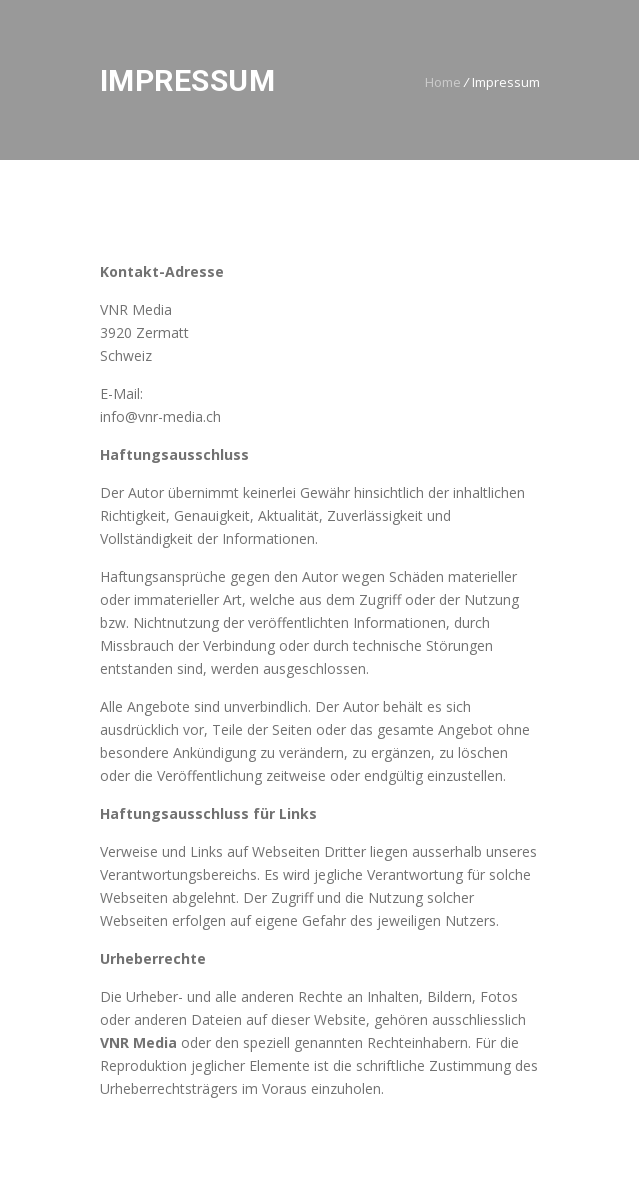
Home (443, 82)
